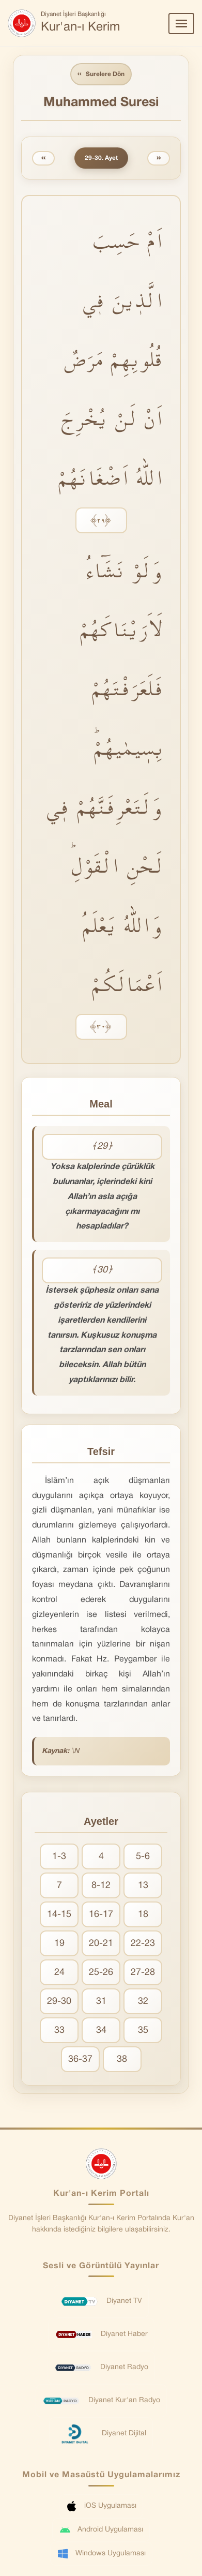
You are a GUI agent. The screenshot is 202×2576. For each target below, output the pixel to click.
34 (101, 2030)
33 (59, 2030)
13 (143, 1885)
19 (59, 1943)
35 (143, 2030)
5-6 (143, 1856)
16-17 (101, 1914)
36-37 (80, 2059)
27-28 (143, 1972)
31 (101, 2001)
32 (143, 2001)
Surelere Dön (101, 74)
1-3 (59, 1856)
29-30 (59, 2001)
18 (143, 1914)
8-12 (101, 1885)
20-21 (101, 1943)
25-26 (101, 1972)
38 (122, 2059)
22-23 (143, 1943)
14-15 (59, 1914)
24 (59, 1972)
